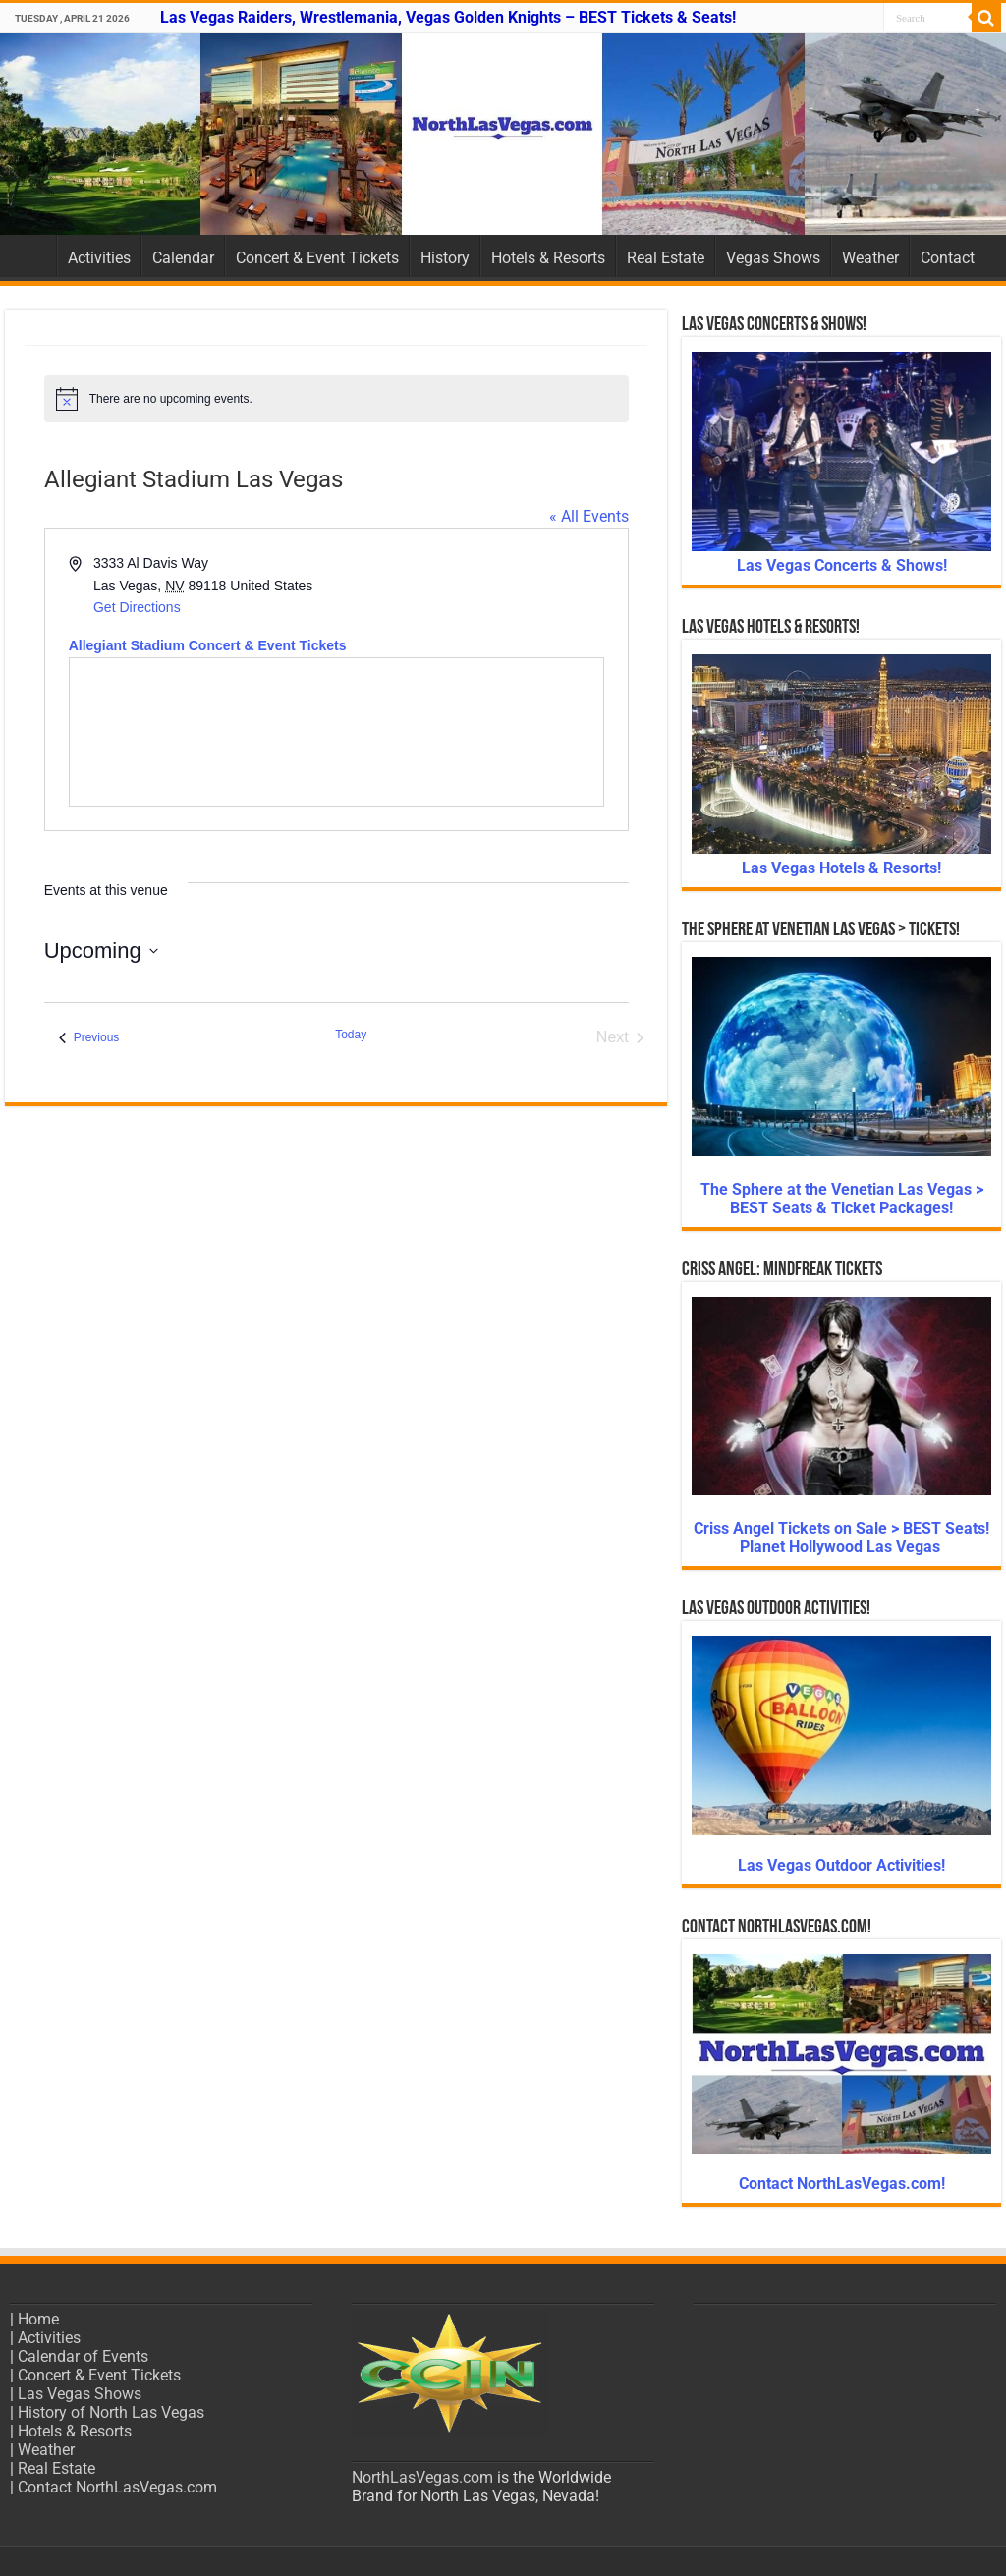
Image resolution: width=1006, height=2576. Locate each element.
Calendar (183, 258)
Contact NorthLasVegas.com (117, 2487)
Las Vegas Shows (79, 2393)
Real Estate (665, 258)
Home (30, 255)
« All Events (589, 516)
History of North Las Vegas (111, 2412)
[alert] (336, 398)
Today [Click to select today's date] (350, 1034)
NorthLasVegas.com (422, 2477)
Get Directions (137, 607)
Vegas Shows (773, 258)
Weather (870, 258)
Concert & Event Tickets (317, 258)
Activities (99, 258)
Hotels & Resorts (548, 258)
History (445, 258)
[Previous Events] (89, 1037)
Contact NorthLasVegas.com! (842, 2183)
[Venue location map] (336, 732)
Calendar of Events (83, 2356)
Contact (948, 258)
